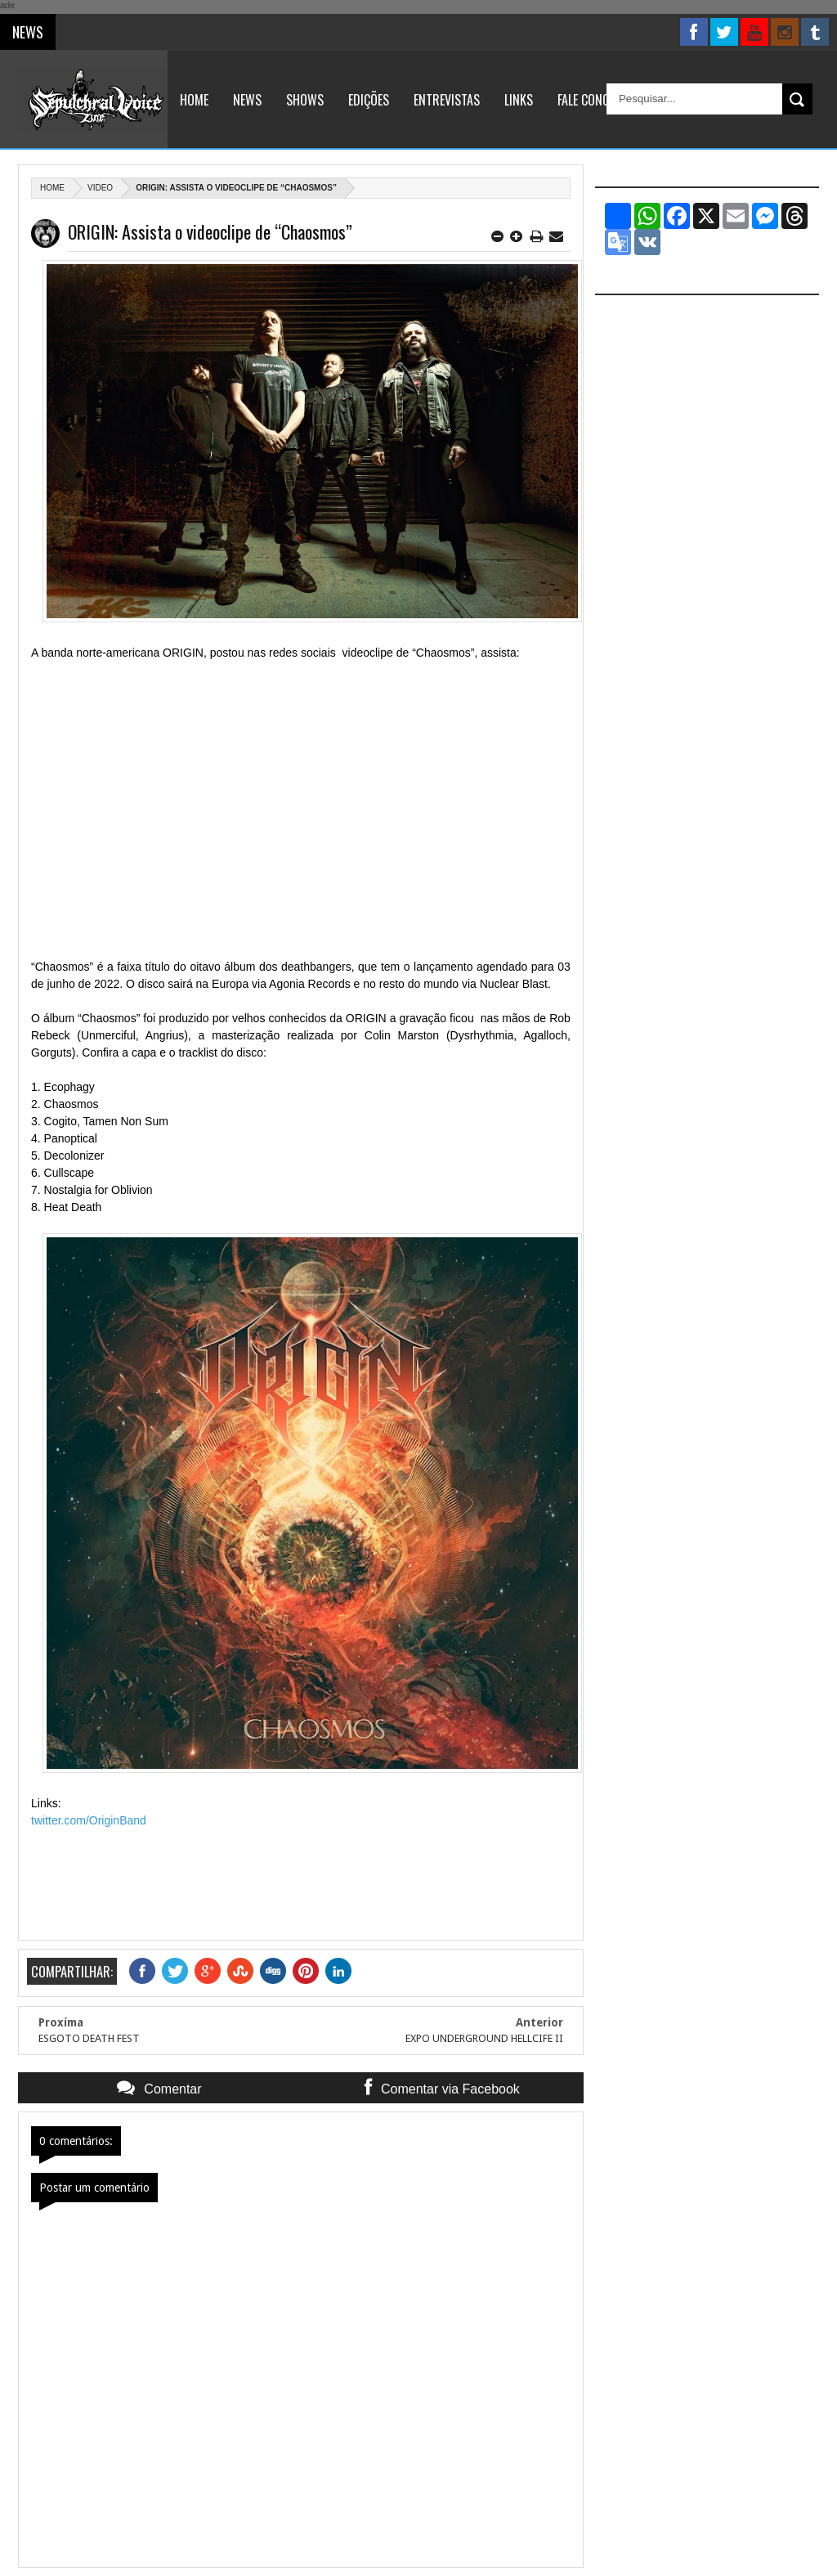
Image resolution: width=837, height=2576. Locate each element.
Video (100, 187)
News (247, 100)
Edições (368, 100)
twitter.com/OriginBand (88, 1820)
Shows (305, 100)
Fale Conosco (593, 100)
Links (518, 100)
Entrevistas (447, 100)
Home (194, 100)
